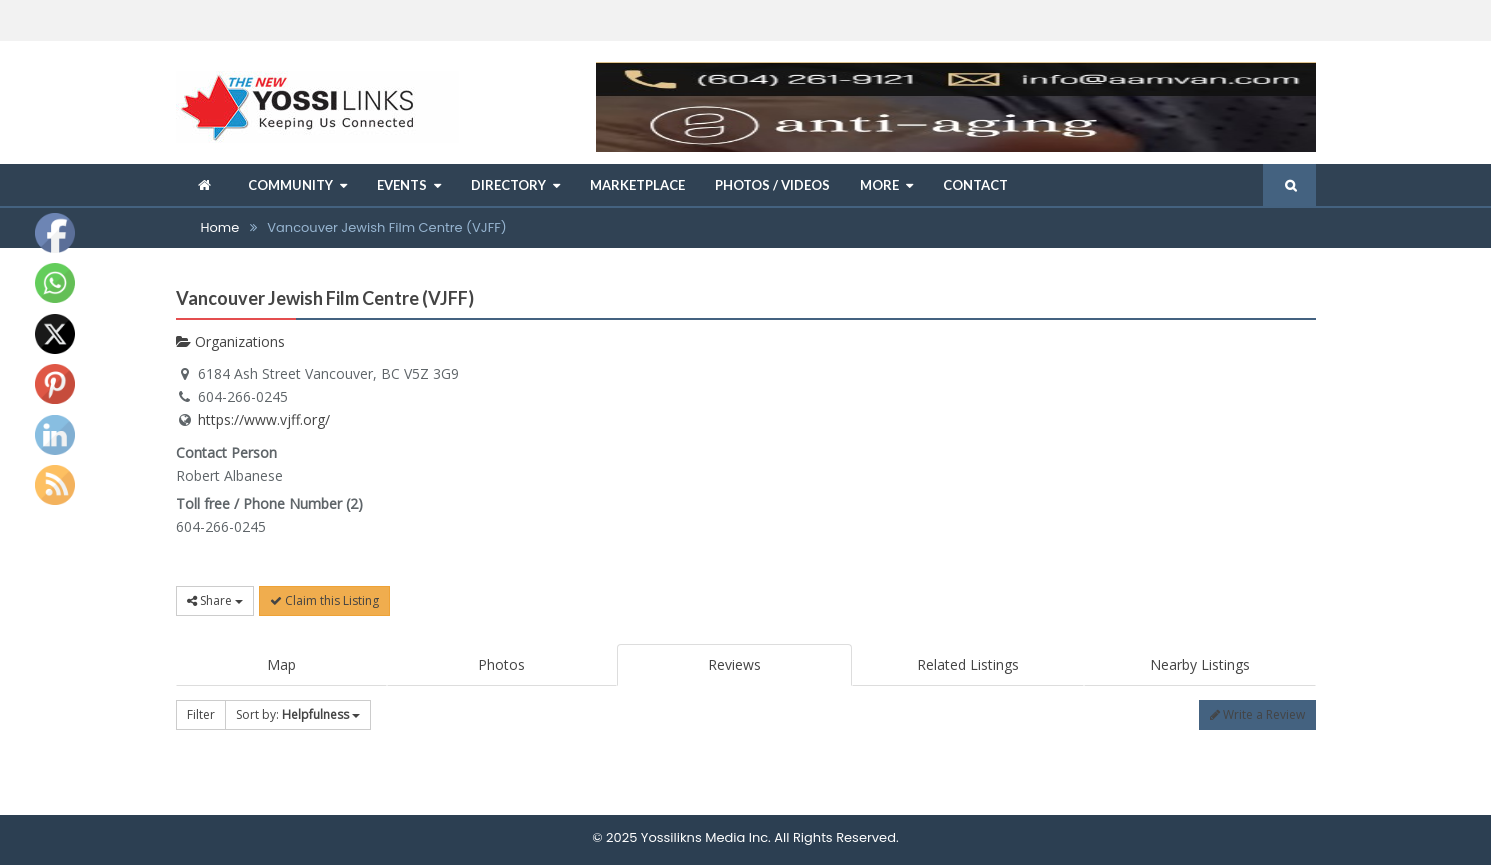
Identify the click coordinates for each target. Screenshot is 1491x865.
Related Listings (968, 664)
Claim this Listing (324, 600)
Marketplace (637, 185)
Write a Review (1257, 714)
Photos (501, 664)
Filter (201, 714)
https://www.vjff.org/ (264, 419)
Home (220, 227)
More (879, 185)
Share (215, 600)
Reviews (734, 664)
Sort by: (298, 714)
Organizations (230, 341)
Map (281, 664)
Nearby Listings (1200, 664)
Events (402, 185)
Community (290, 185)
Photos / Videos (772, 185)
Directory (508, 185)
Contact (975, 185)
